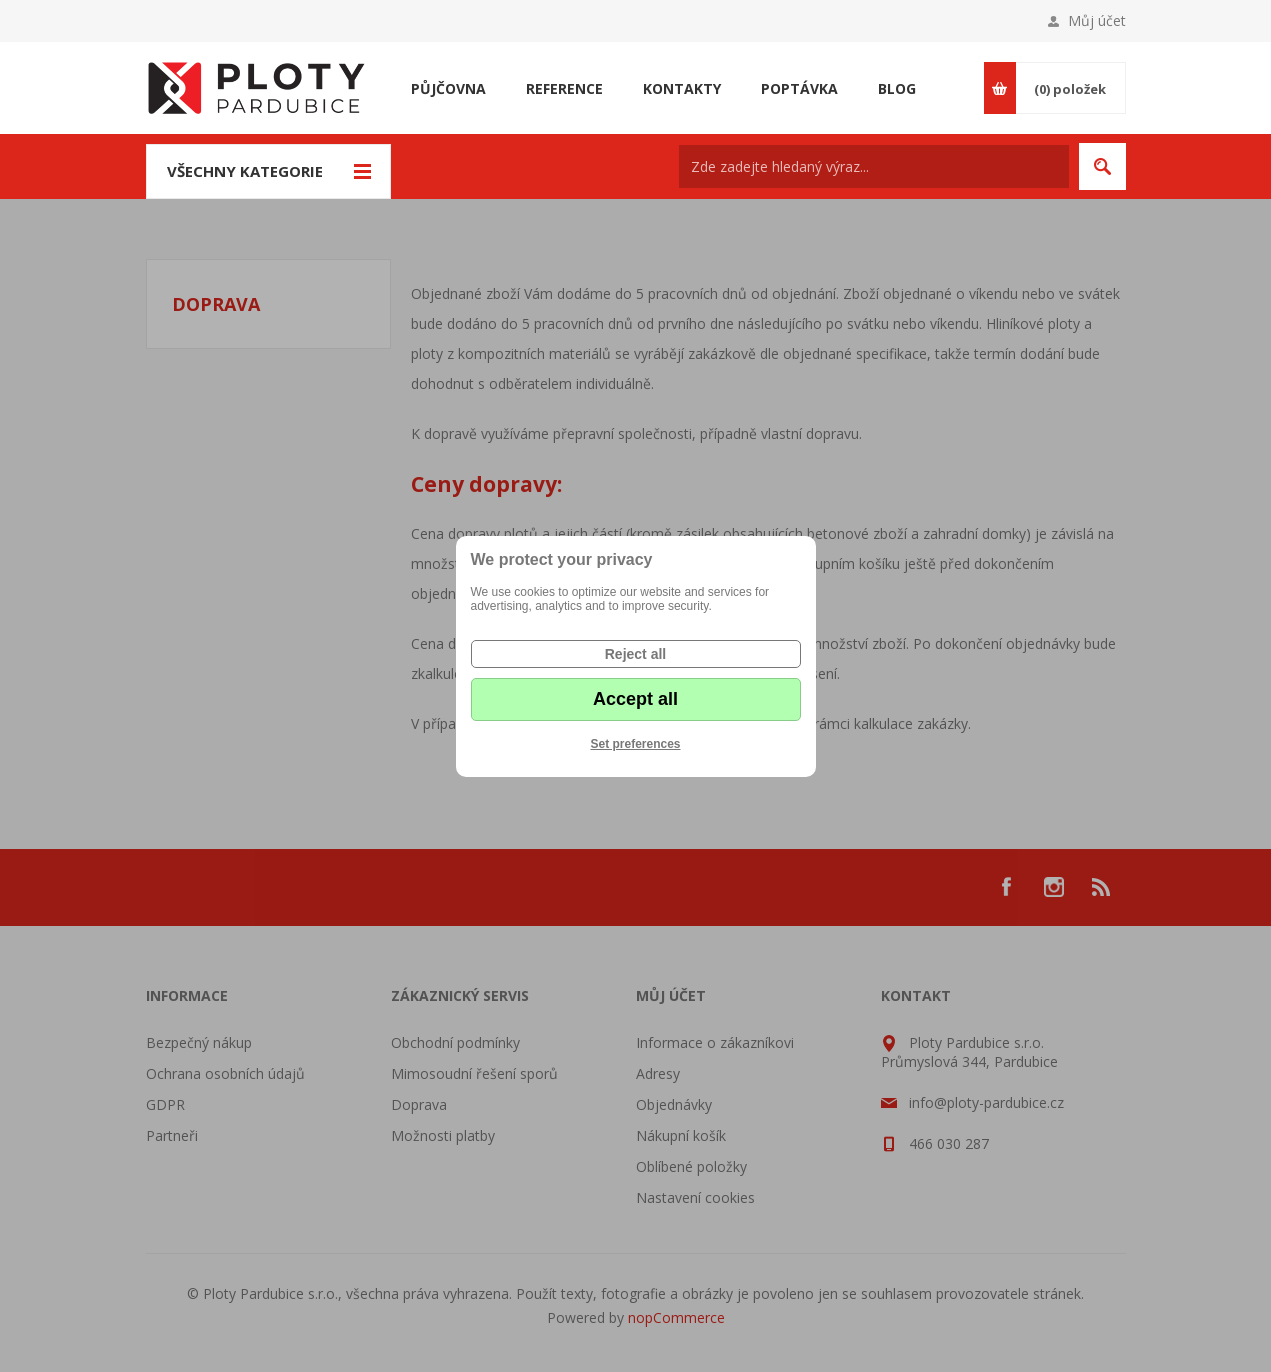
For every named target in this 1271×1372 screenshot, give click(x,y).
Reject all (635, 654)
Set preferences (635, 744)
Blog (897, 88)
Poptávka (799, 88)
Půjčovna (448, 88)
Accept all (635, 699)
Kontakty (682, 88)
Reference (564, 88)
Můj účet (1097, 20)
